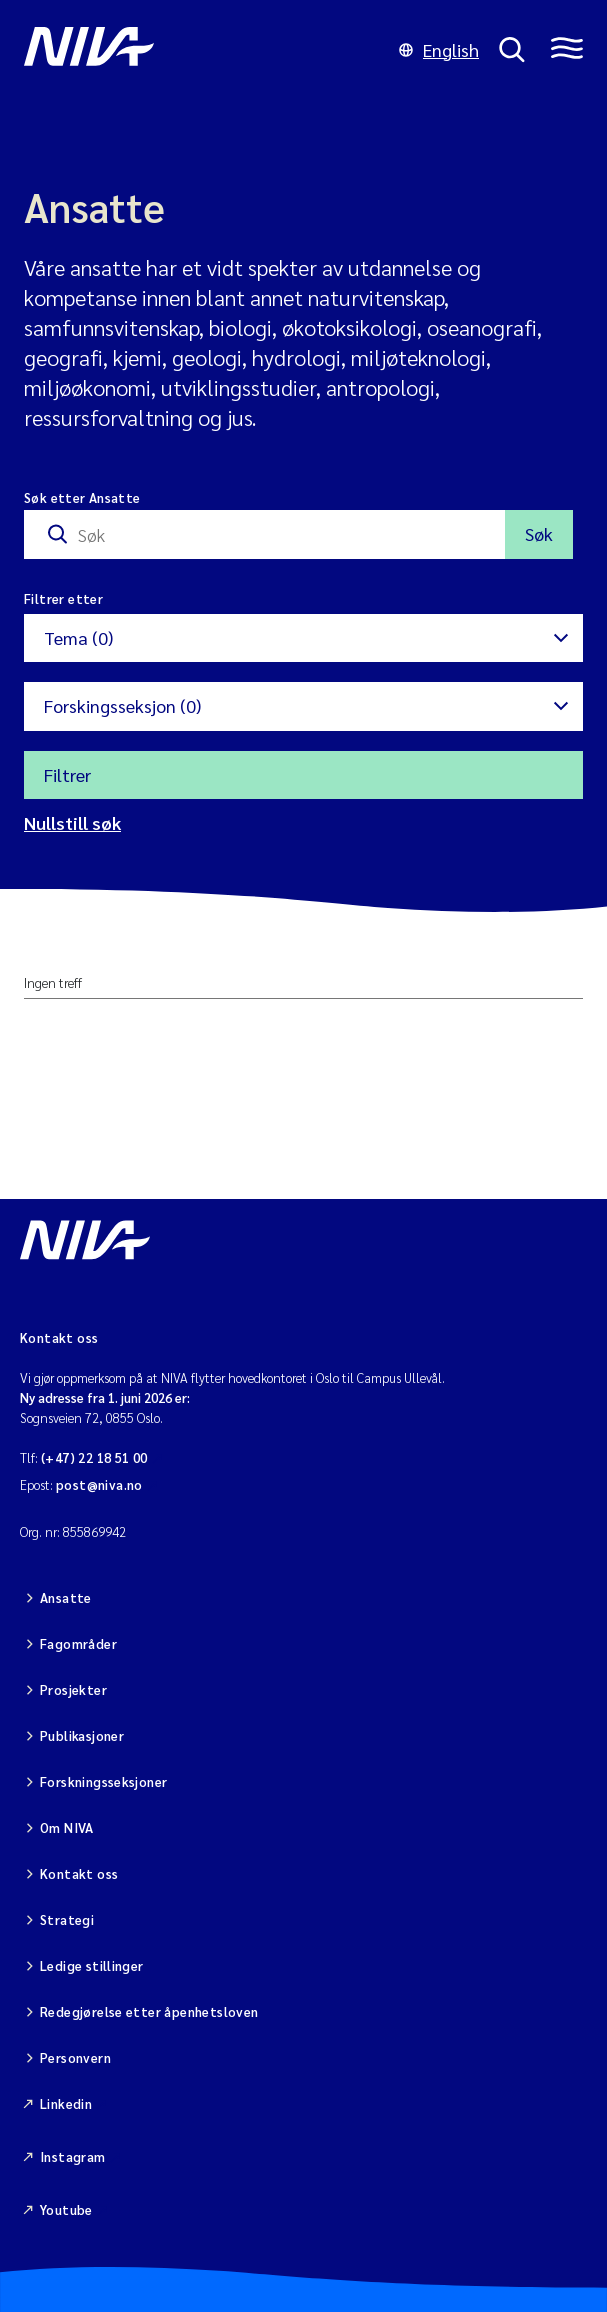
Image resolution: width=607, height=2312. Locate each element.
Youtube (66, 2209)
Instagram (73, 2156)
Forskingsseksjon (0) (122, 705)
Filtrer (67, 774)
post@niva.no (99, 1484)
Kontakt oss (79, 1873)
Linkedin (66, 2103)
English (439, 49)
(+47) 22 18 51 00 (94, 1457)
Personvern (75, 2057)
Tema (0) (78, 637)
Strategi (67, 1919)
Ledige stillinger (92, 1965)
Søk (539, 533)
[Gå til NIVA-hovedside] (201, 50)
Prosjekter (73, 1689)
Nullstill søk (72, 822)
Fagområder (78, 1643)
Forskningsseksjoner (103, 1781)
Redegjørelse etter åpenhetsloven (149, 2011)
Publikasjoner (82, 1735)
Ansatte (66, 1597)
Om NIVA (67, 1827)
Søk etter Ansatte (82, 497)
